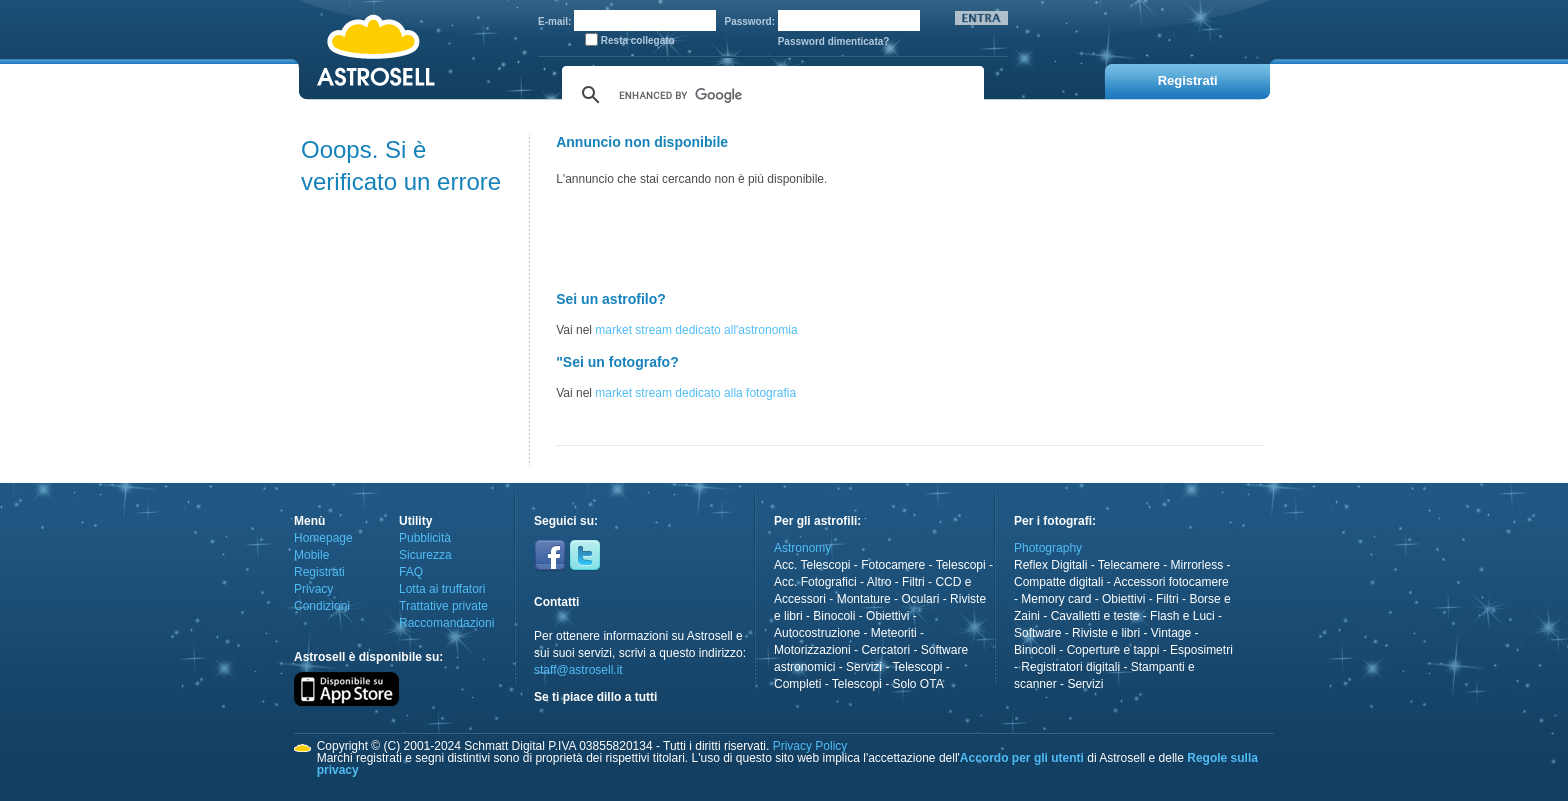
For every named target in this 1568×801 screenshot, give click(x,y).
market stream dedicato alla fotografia (695, 393)
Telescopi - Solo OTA (888, 684)
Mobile (311, 555)
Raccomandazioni (446, 623)
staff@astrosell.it (578, 670)
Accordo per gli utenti (1022, 758)
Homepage (323, 538)
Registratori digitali (1070, 667)
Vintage (1171, 633)
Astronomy (802, 548)
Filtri (913, 582)
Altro (879, 582)
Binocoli (834, 616)
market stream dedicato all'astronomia (696, 330)
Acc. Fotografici (815, 582)
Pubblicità (425, 538)
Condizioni (322, 606)
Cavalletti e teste (1095, 616)
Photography (1048, 548)
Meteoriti (894, 633)
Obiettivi (887, 616)
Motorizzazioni (812, 650)
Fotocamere (893, 565)
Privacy (313, 589)
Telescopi (961, 565)
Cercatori (885, 650)
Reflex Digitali (1050, 565)
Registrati (319, 572)
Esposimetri (1201, 650)
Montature (864, 599)
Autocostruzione (817, 633)
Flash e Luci (1182, 616)
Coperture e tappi (1113, 650)
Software (1037, 633)
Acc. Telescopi (812, 565)
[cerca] (770, 95)
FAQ (411, 572)
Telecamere (1129, 565)
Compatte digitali (1058, 582)
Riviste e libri (1106, 633)
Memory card (1056, 599)
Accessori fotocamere (1170, 582)
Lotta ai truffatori (442, 589)
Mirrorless (1197, 565)
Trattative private (443, 606)
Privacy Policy (810, 746)
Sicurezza (425, 555)
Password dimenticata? (834, 41)
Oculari (920, 599)
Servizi (864, 667)
